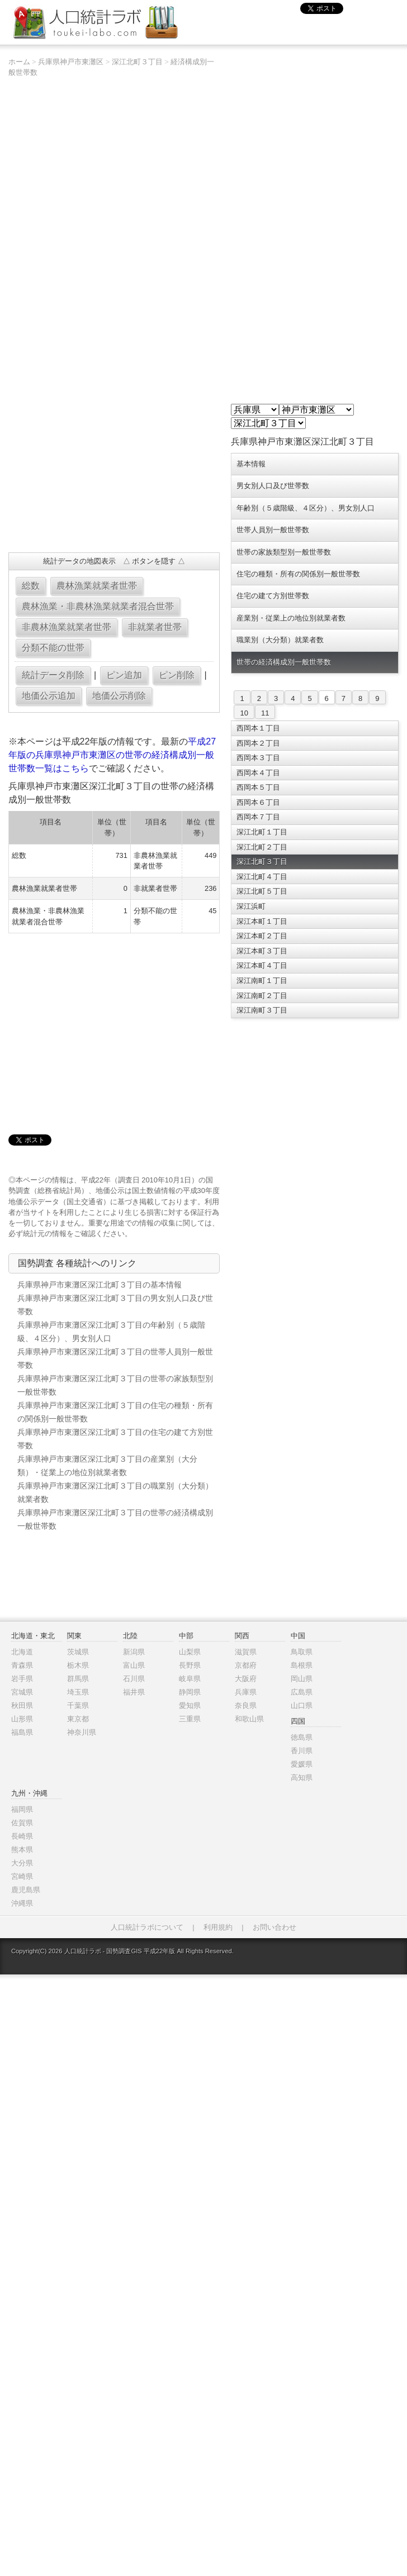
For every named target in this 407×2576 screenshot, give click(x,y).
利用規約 (218, 1927)
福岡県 (22, 1809)
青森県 (22, 1665)
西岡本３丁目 (258, 757)
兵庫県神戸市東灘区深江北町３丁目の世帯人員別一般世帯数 (115, 1358)
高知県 (302, 1777)
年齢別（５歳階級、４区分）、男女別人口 (305, 508)
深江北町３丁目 (137, 62)
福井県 (134, 1692)
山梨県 (190, 1652)
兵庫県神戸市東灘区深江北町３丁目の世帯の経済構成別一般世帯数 (115, 1519)
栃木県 (78, 1665)
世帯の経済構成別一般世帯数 (283, 662)
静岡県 (190, 1692)
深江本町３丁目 (261, 951)
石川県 (134, 1679)
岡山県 (302, 1679)
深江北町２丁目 (261, 847)
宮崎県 (22, 1876)
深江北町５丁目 (261, 891)
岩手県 (22, 1679)
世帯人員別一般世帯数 (272, 530)
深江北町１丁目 (261, 832)
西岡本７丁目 (258, 817)
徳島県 (302, 1737)
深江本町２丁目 (261, 936)
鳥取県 (302, 1652)
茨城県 (78, 1652)
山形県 (22, 1719)
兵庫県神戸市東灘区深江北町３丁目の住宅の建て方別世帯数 (115, 1439)
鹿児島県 (25, 1890)
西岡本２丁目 (258, 743)
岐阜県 (190, 1679)
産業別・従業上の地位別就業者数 (291, 618)
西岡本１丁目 (258, 728)
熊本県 (22, 1849)
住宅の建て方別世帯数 (272, 595)
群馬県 (78, 1679)
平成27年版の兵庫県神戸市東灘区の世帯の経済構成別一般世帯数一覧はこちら (112, 755)
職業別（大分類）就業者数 (280, 640)
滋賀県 (246, 1652)
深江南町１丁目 (261, 980)
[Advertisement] (62, 499)
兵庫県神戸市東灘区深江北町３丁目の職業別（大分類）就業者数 (115, 1492)
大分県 (22, 1863)
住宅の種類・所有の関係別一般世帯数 (298, 574)
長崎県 (22, 1836)
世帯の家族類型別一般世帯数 (283, 552)
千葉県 (78, 1705)
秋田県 (22, 1705)
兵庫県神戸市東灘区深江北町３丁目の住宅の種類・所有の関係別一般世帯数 (115, 1412)
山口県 (302, 1705)
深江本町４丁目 (261, 965)
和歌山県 (249, 1719)
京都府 (246, 1665)
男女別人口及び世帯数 (272, 485)
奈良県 (246, 1705)
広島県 (302, 1692)
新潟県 (134, 1652)
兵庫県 (246, 1692)
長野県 (190, 1665)
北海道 (22, 1652)
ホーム (19, 62)
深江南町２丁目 (261, 995)
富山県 (134, 1665)
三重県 (190, 1719)
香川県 (302, 1751)
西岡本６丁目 (258, 802)
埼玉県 (78, 1692)
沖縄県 (22, 1903)
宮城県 (22, 1692)
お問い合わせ (274, 1927)
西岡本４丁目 (258, 773)
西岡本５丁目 (258, 787)
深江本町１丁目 (261, 921)
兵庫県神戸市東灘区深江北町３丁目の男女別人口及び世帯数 (115, 1305)
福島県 (22, 1732)
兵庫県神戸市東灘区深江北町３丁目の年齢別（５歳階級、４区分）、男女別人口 (111, 1331)
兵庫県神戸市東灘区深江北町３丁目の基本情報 (99, 1284)
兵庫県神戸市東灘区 (70, 62)
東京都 (78, 1719)
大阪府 (246, 1679)
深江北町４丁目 (261, 876)
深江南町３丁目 (261, 1010)
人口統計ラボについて (147, 1927)
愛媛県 (302, 1764)
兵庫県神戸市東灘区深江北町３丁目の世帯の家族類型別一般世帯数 (115, 1385)
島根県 (302, 1665)
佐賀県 (22, 1823)
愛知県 (190, 1705)
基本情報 (251, 464)
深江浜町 (251, 906)
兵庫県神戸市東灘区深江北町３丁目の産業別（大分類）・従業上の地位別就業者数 (107, 1465)
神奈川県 (81, 1732)
